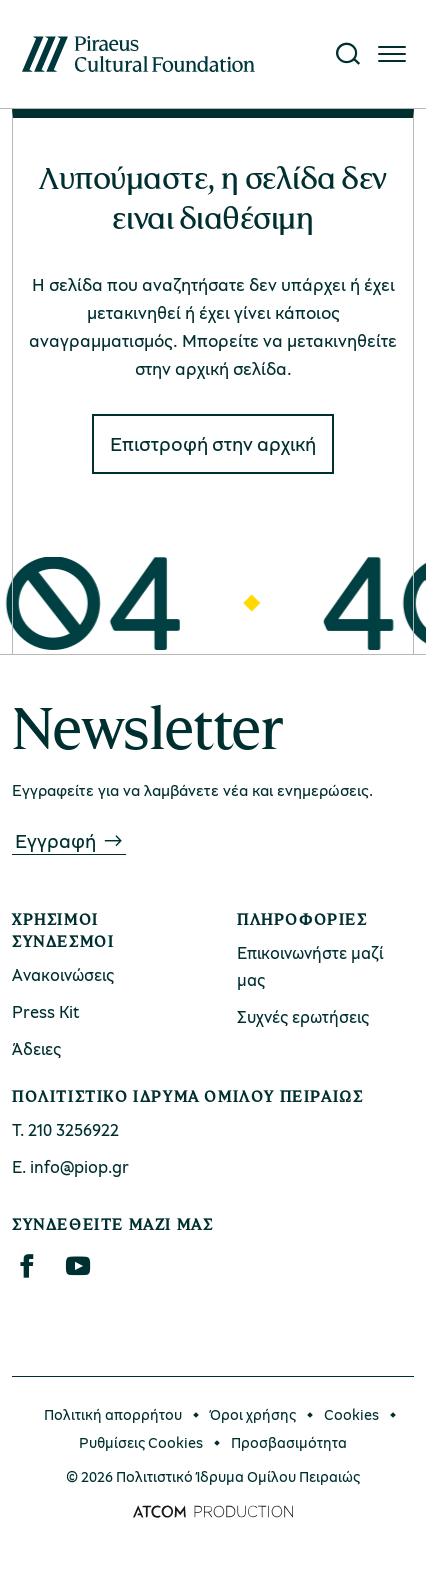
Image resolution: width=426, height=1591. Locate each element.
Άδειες (36, 1048)
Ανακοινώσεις (63, 974)
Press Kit (46, 1011)
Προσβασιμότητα (289, 1442)
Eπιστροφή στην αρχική (213, 443)
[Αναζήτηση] (348, 54)
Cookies (351, 1414)
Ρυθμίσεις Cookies (141, 1442)
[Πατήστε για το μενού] (392, 54)
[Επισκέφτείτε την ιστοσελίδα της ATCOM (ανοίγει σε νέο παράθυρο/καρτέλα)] (213, 1512)
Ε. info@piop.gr (70, 1166)
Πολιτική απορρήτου (113, 1414)
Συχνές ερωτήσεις (303, 1016)
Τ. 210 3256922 (65, 1129)
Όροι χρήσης (253, 1414)
